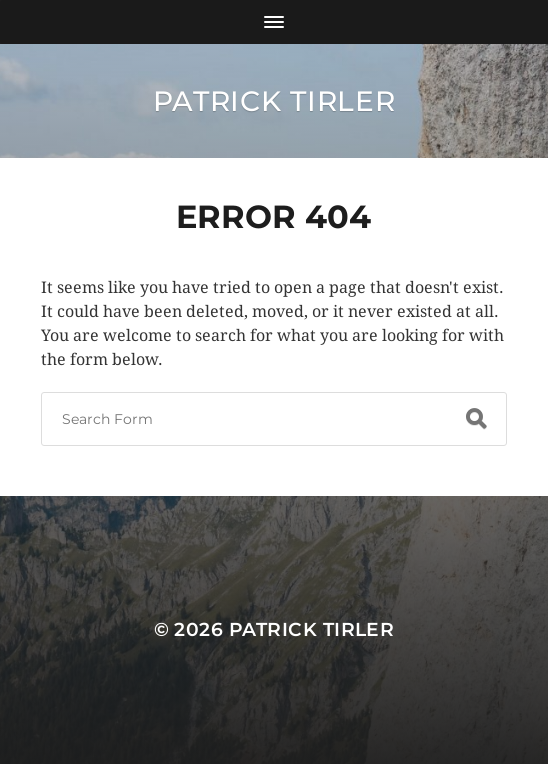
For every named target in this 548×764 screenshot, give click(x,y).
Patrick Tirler (274, 101)
